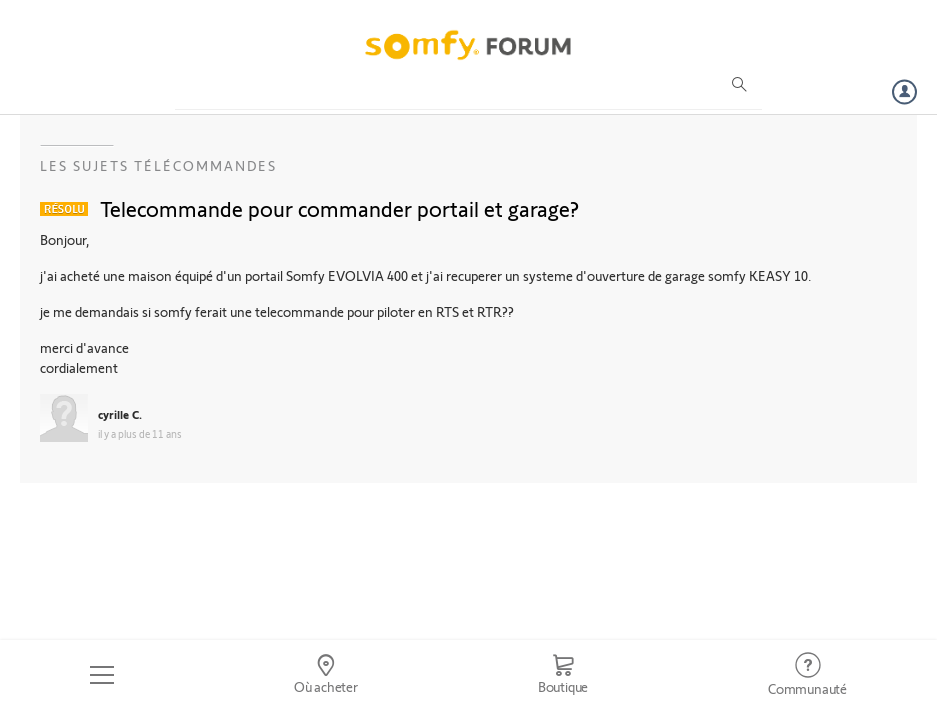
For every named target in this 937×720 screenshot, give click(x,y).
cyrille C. (120, 414)
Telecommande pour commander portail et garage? (339, 208)
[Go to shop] (563, 675)
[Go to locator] (326, 675)
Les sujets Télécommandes (158, 165)
